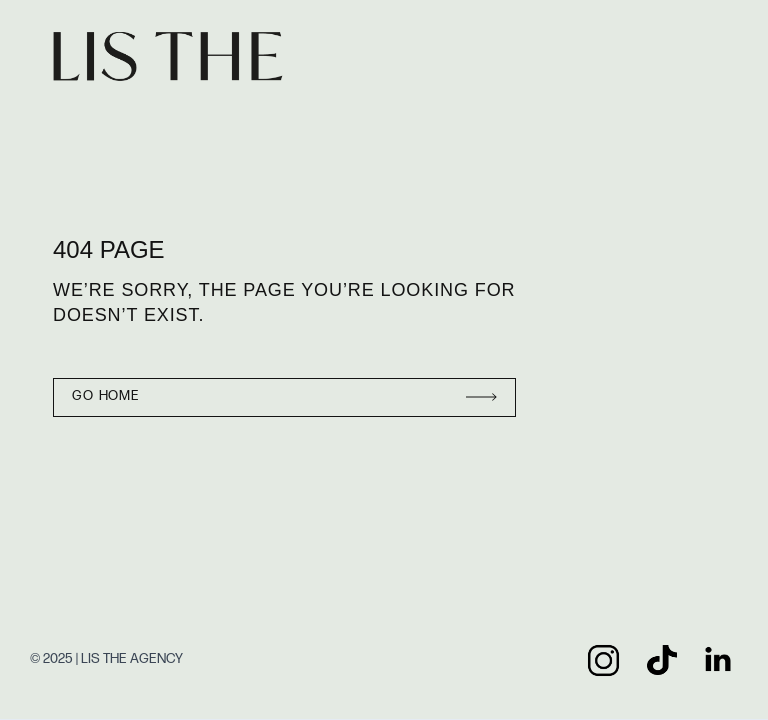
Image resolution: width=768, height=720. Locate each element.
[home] (176, 57)
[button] (710, 57)
